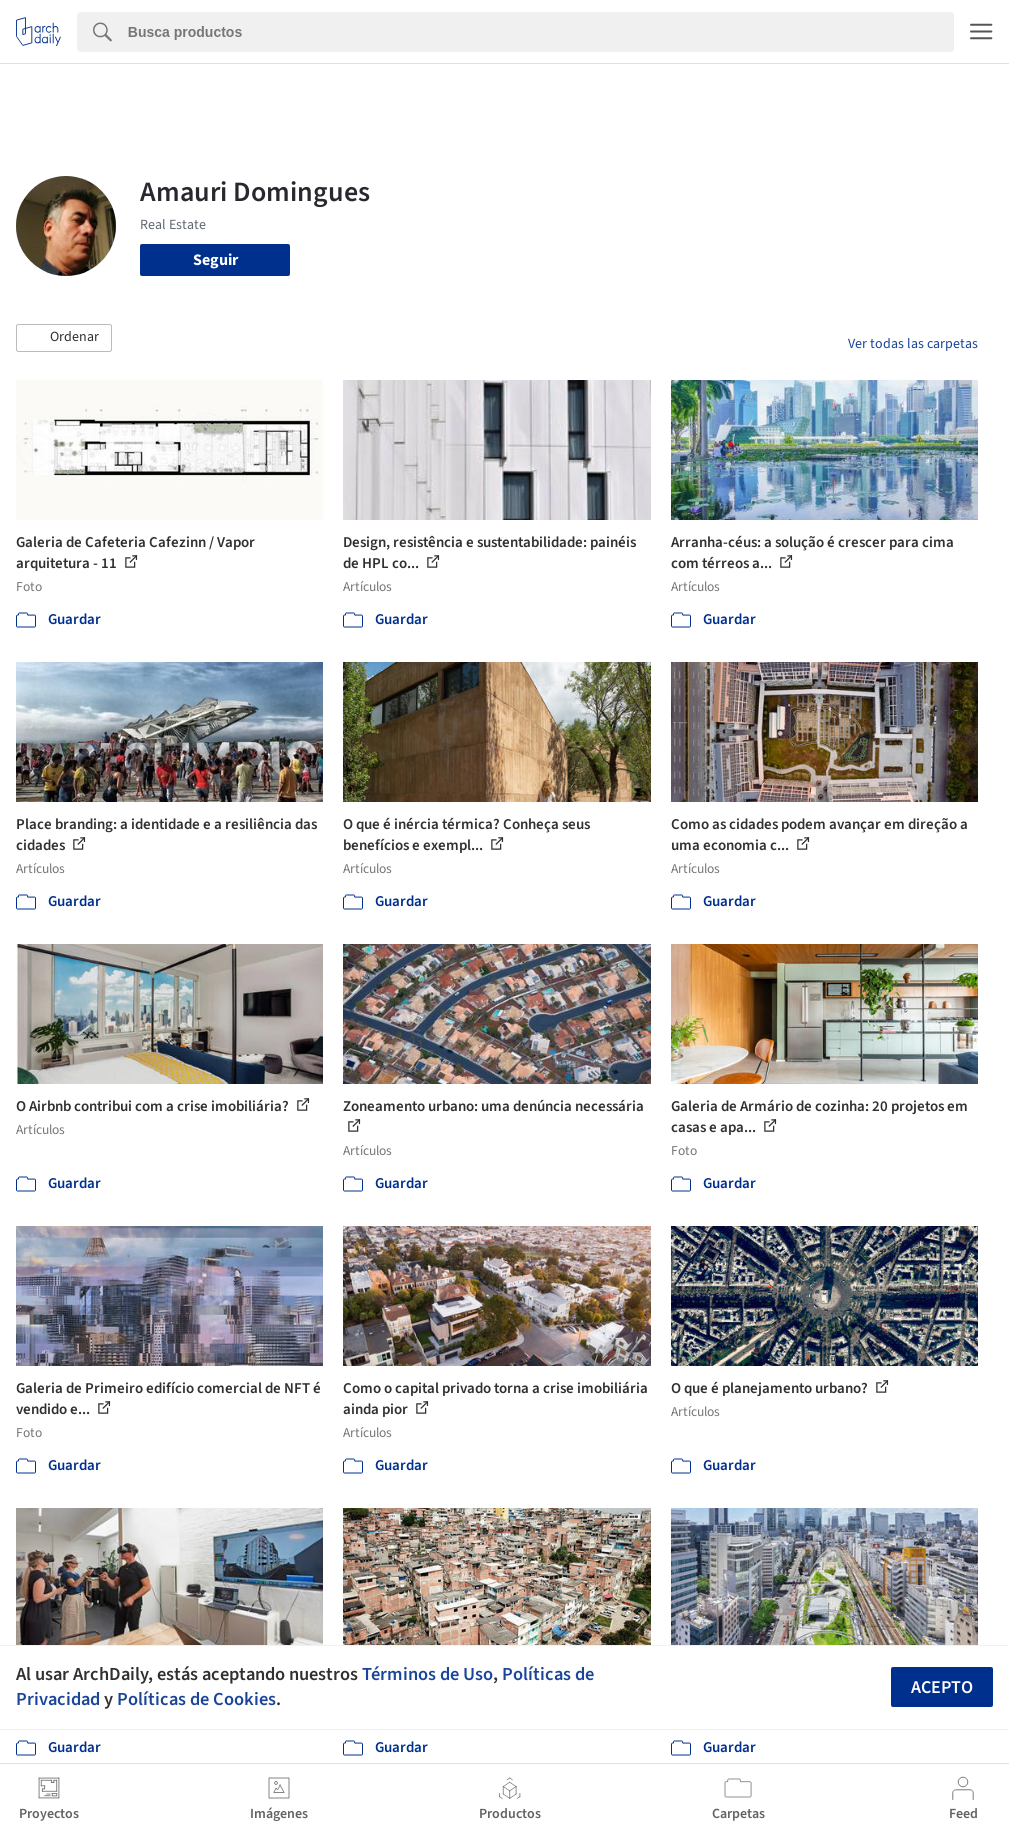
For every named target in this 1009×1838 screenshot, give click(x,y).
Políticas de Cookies (196, 1699)
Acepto (942, 1687)
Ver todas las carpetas (913, 344)
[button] (64, 338)
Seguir (215, 260)
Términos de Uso (427, 1674)
